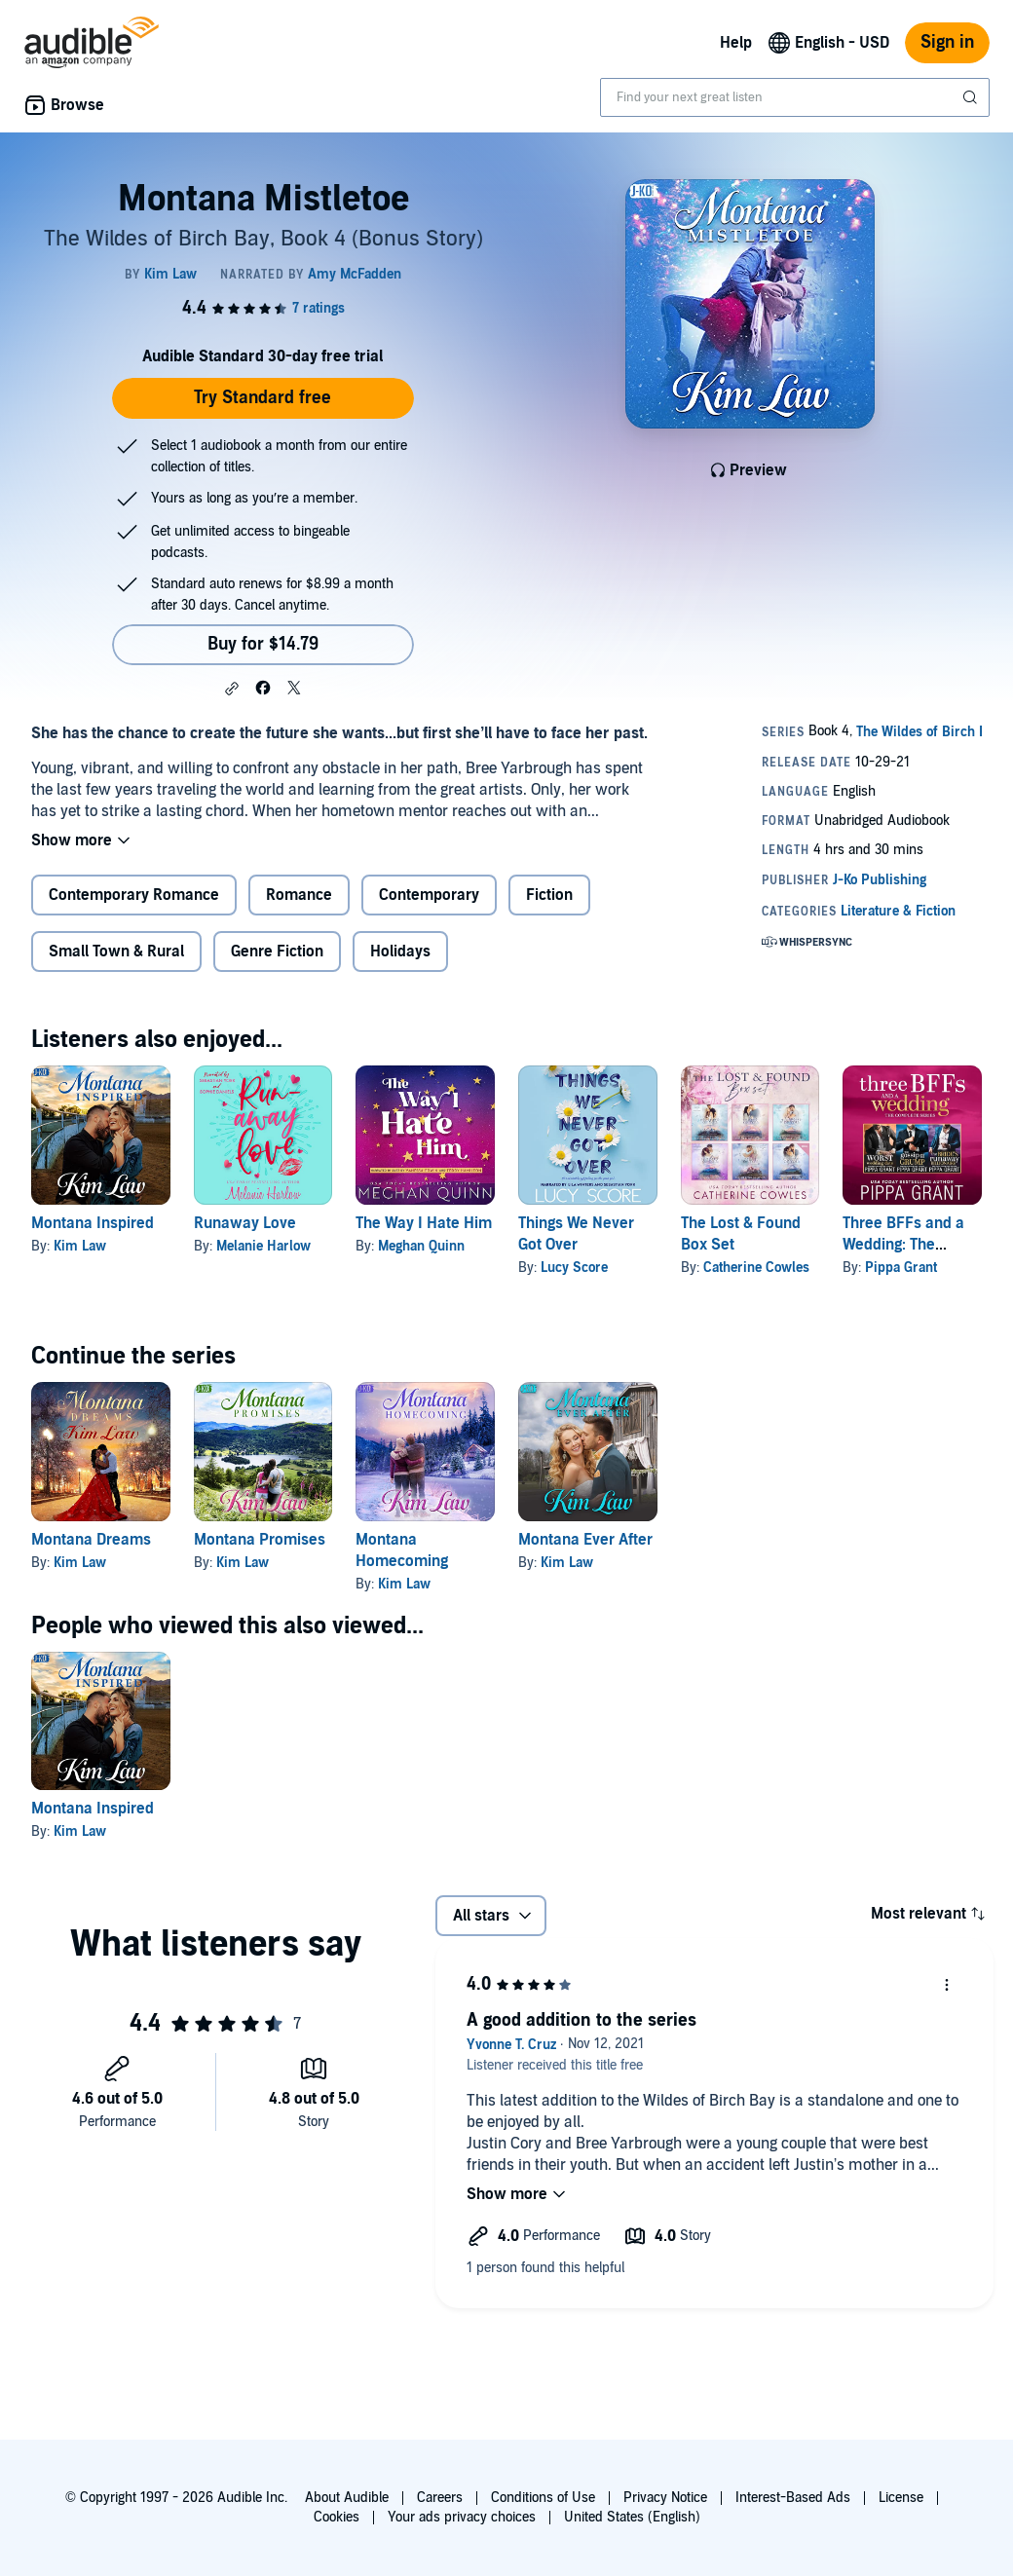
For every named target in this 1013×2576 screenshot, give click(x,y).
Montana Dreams (91, 1539)
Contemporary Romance (134, 895)
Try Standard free (262, 398)
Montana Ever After (585, 1539)
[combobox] (795, 97)
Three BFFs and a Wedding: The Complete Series (903, 1244)
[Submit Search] (972, 97)
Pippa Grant (901, 1267)
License (901, 2497)
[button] (232, 688)
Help (736, 43)
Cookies (336, 2517)
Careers (440, 2497)
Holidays (400, 951)
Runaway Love (245, 1223)
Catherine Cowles (756, 1267)
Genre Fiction (277, 951)
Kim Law (80, 1246)
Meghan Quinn (421, 1246)
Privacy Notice (665, 2497)
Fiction (549, 895)
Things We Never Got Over (576, 1233)
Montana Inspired (92, 1223)
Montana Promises (259, 1539)
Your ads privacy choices (462, 2517)
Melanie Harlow (263, 1246)
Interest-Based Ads (792, 2497)
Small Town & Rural (116, 951)
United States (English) (632, 2517)
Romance (299, 895)
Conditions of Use (543, 2497)
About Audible (347, 2497)
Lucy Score (574, 1267)
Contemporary (429, 895)
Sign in (947, 42)
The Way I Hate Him (424, 1223)
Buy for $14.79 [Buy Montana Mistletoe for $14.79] (263, 644)
